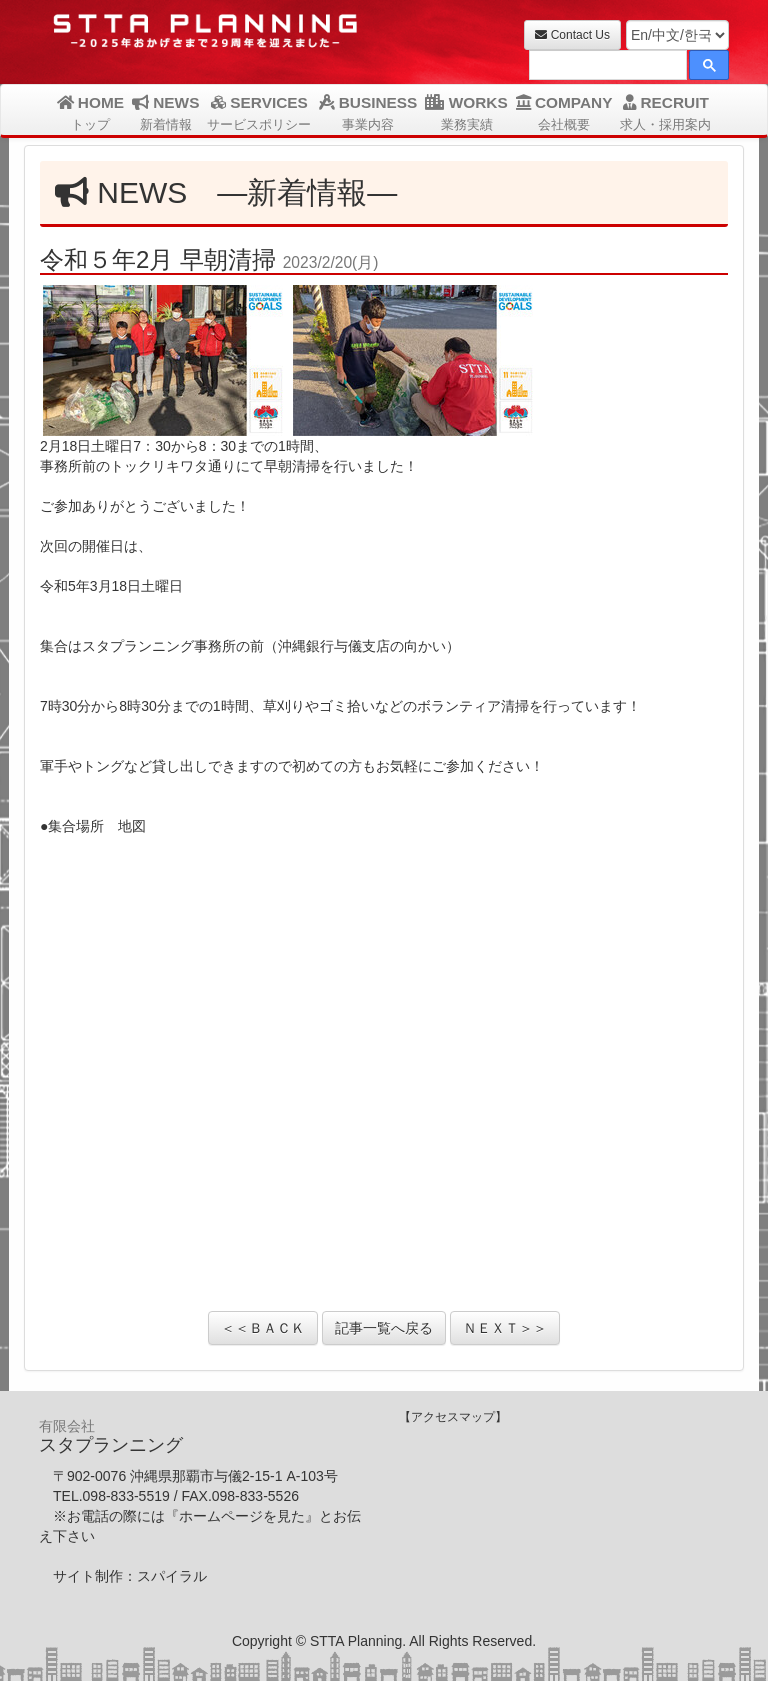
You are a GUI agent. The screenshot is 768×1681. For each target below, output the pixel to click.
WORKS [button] (466, 113)
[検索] (606, 67)
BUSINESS (368, 113)
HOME (90, 113)
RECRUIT (665, 113)
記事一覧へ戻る (384, 1328)
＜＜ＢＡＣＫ (263, 1328)
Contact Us (572, 35)
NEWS (165, 113)
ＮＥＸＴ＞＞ (505, 1328)
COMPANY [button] (564, 113)
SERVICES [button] (259, 113)
